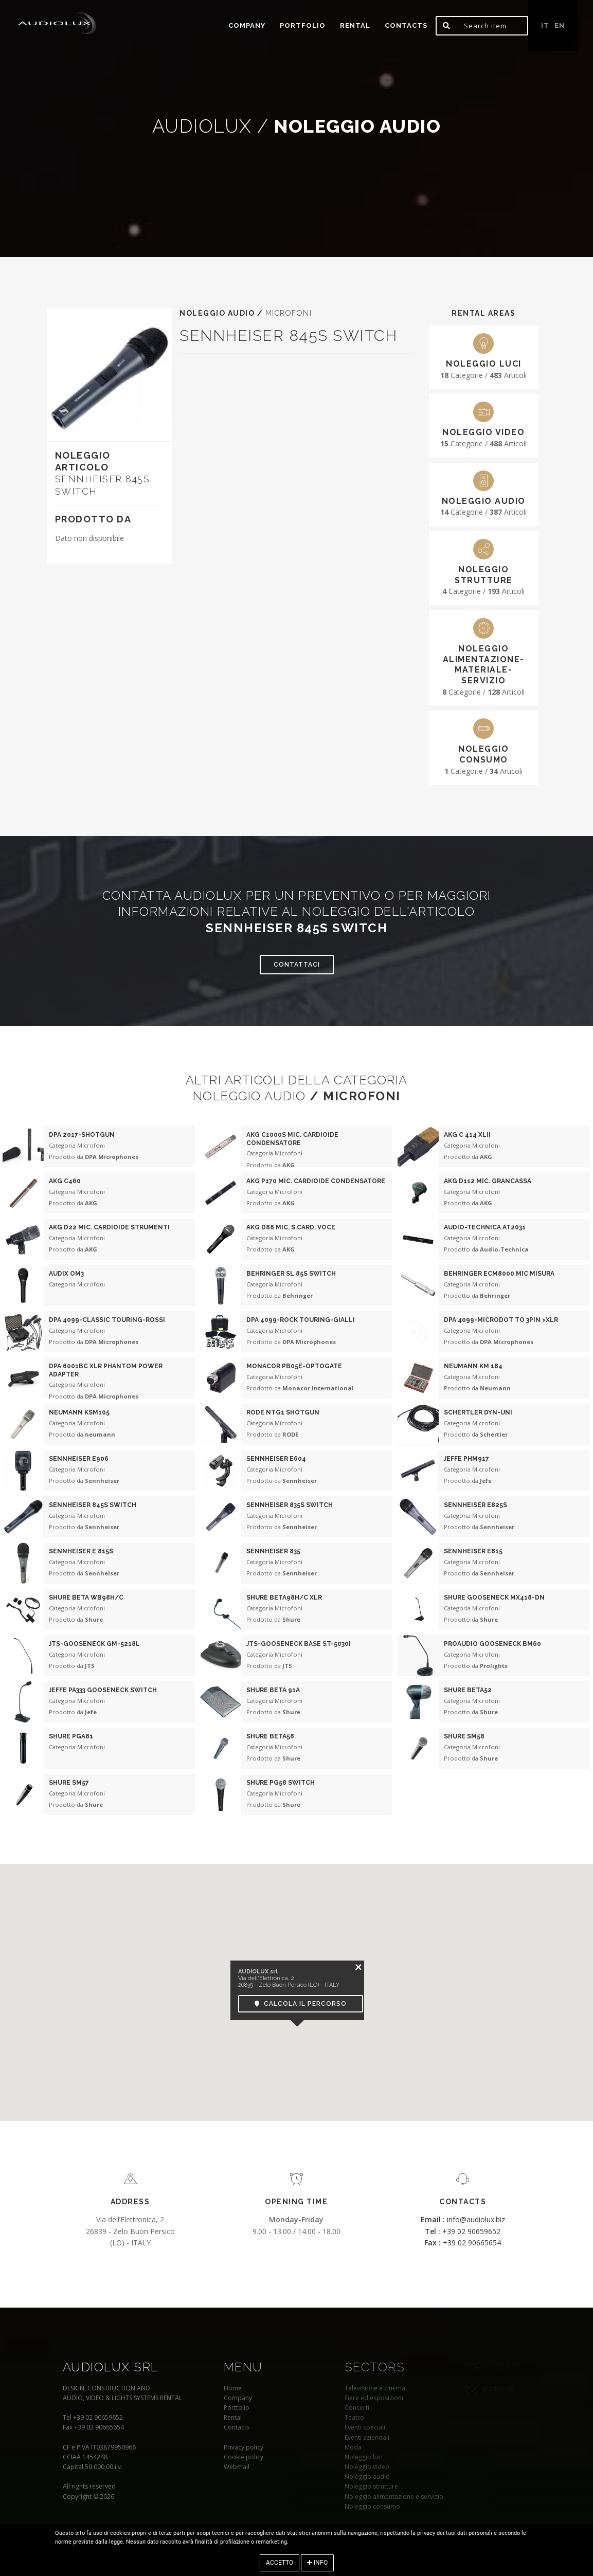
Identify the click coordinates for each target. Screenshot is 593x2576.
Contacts (406, 25)
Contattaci (297, 964)
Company (246, 25)
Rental (355, 25)
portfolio (303, 25)
